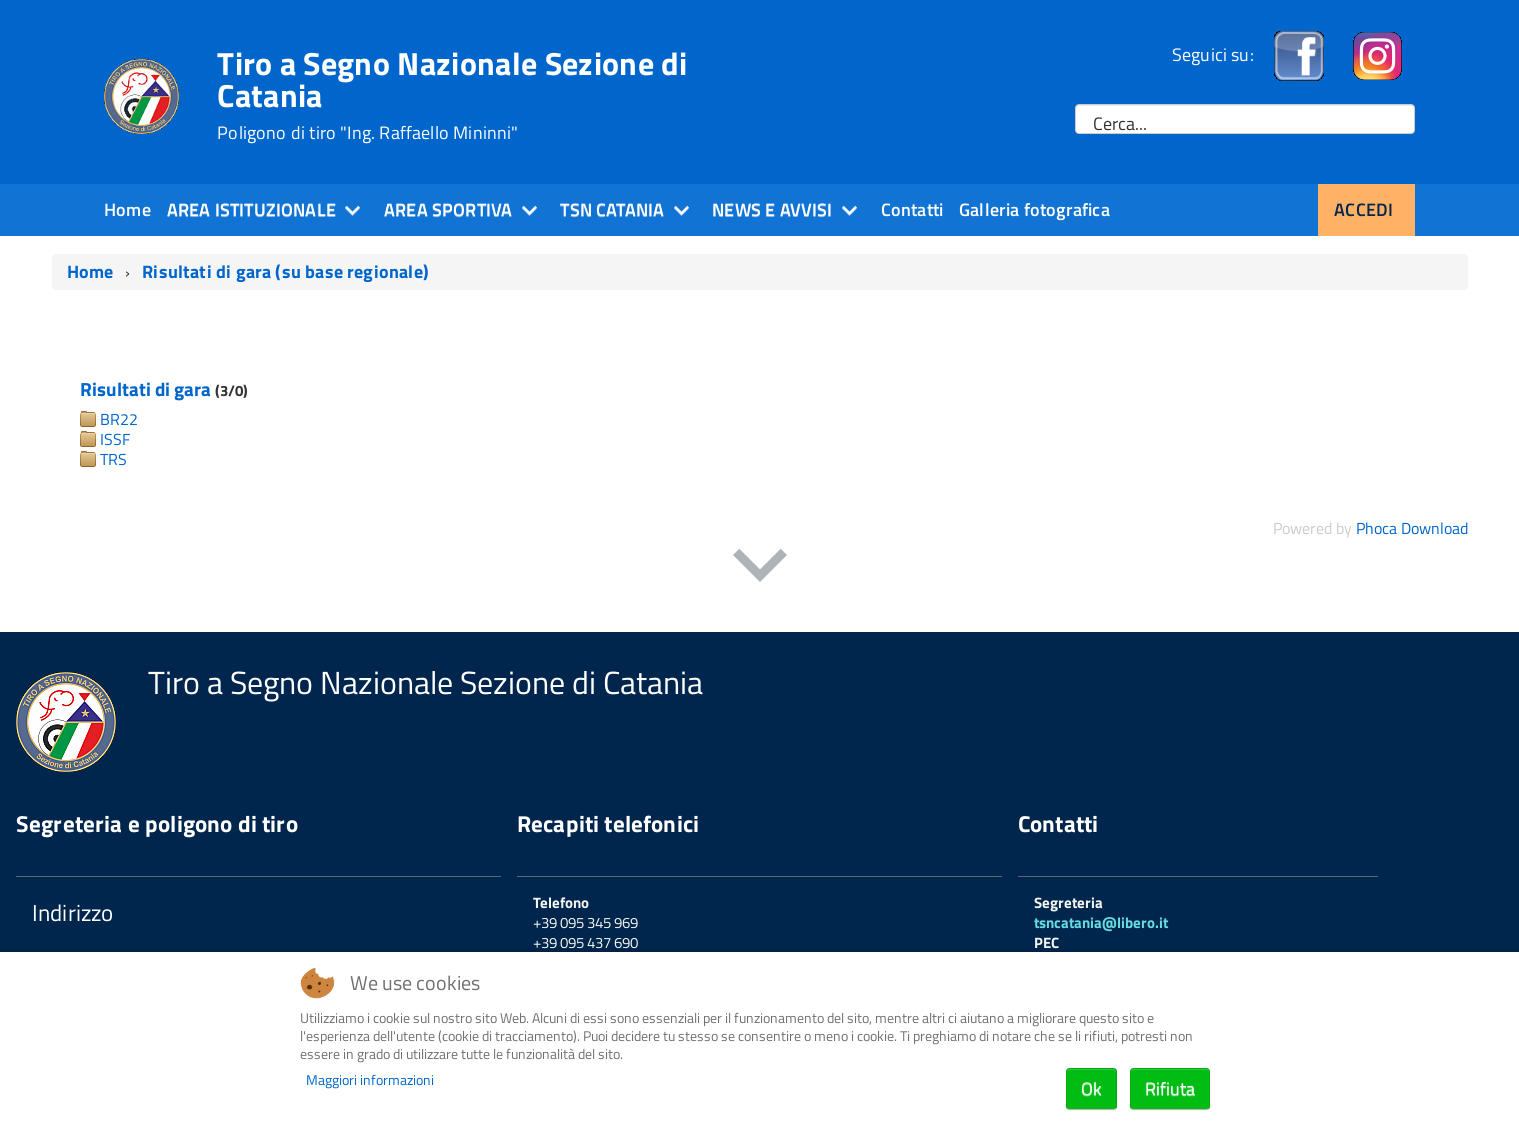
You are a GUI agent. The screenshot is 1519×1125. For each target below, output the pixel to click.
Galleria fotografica (1034, 209)
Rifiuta (1170, 1088)
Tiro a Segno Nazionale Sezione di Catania (452, 95)
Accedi (1363, 209)
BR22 (119, 419)
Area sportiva (448, 209)
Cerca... (1120, 124)
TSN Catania (612, 209)
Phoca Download (1412, 528)
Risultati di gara (145, 388)
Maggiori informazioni (370, 1080)
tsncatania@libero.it (1101, 922)
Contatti (912, 209)
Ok (1091, 1088)
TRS (113, 459)
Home (127, 209)
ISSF (115, 439)
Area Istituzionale (251, 209)
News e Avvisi (772, 209)
